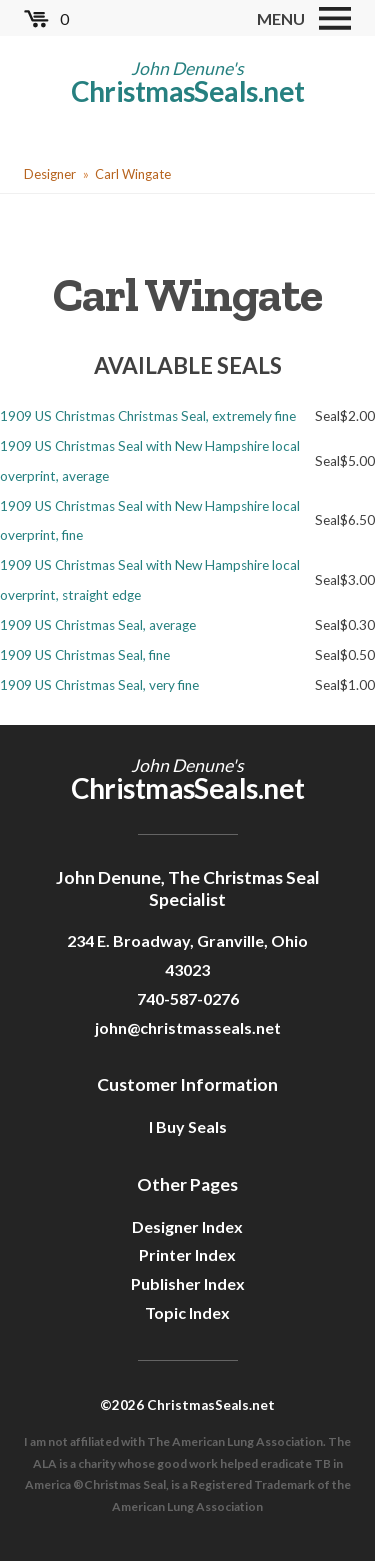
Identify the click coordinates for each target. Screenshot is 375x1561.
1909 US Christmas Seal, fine (85, 655)
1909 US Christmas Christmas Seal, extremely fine (148, 416)
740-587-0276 (188, 998)
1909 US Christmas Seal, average (98, 625)
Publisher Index (188, 1283)
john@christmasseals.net (188, 1027)
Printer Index (187, 1254)
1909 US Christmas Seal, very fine (99, 685)
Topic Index (187, 1312)
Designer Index (187, 1226)
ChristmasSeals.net (188, 91)
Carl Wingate (133, 174)
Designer (50, 174)
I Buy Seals (188, 1126)
